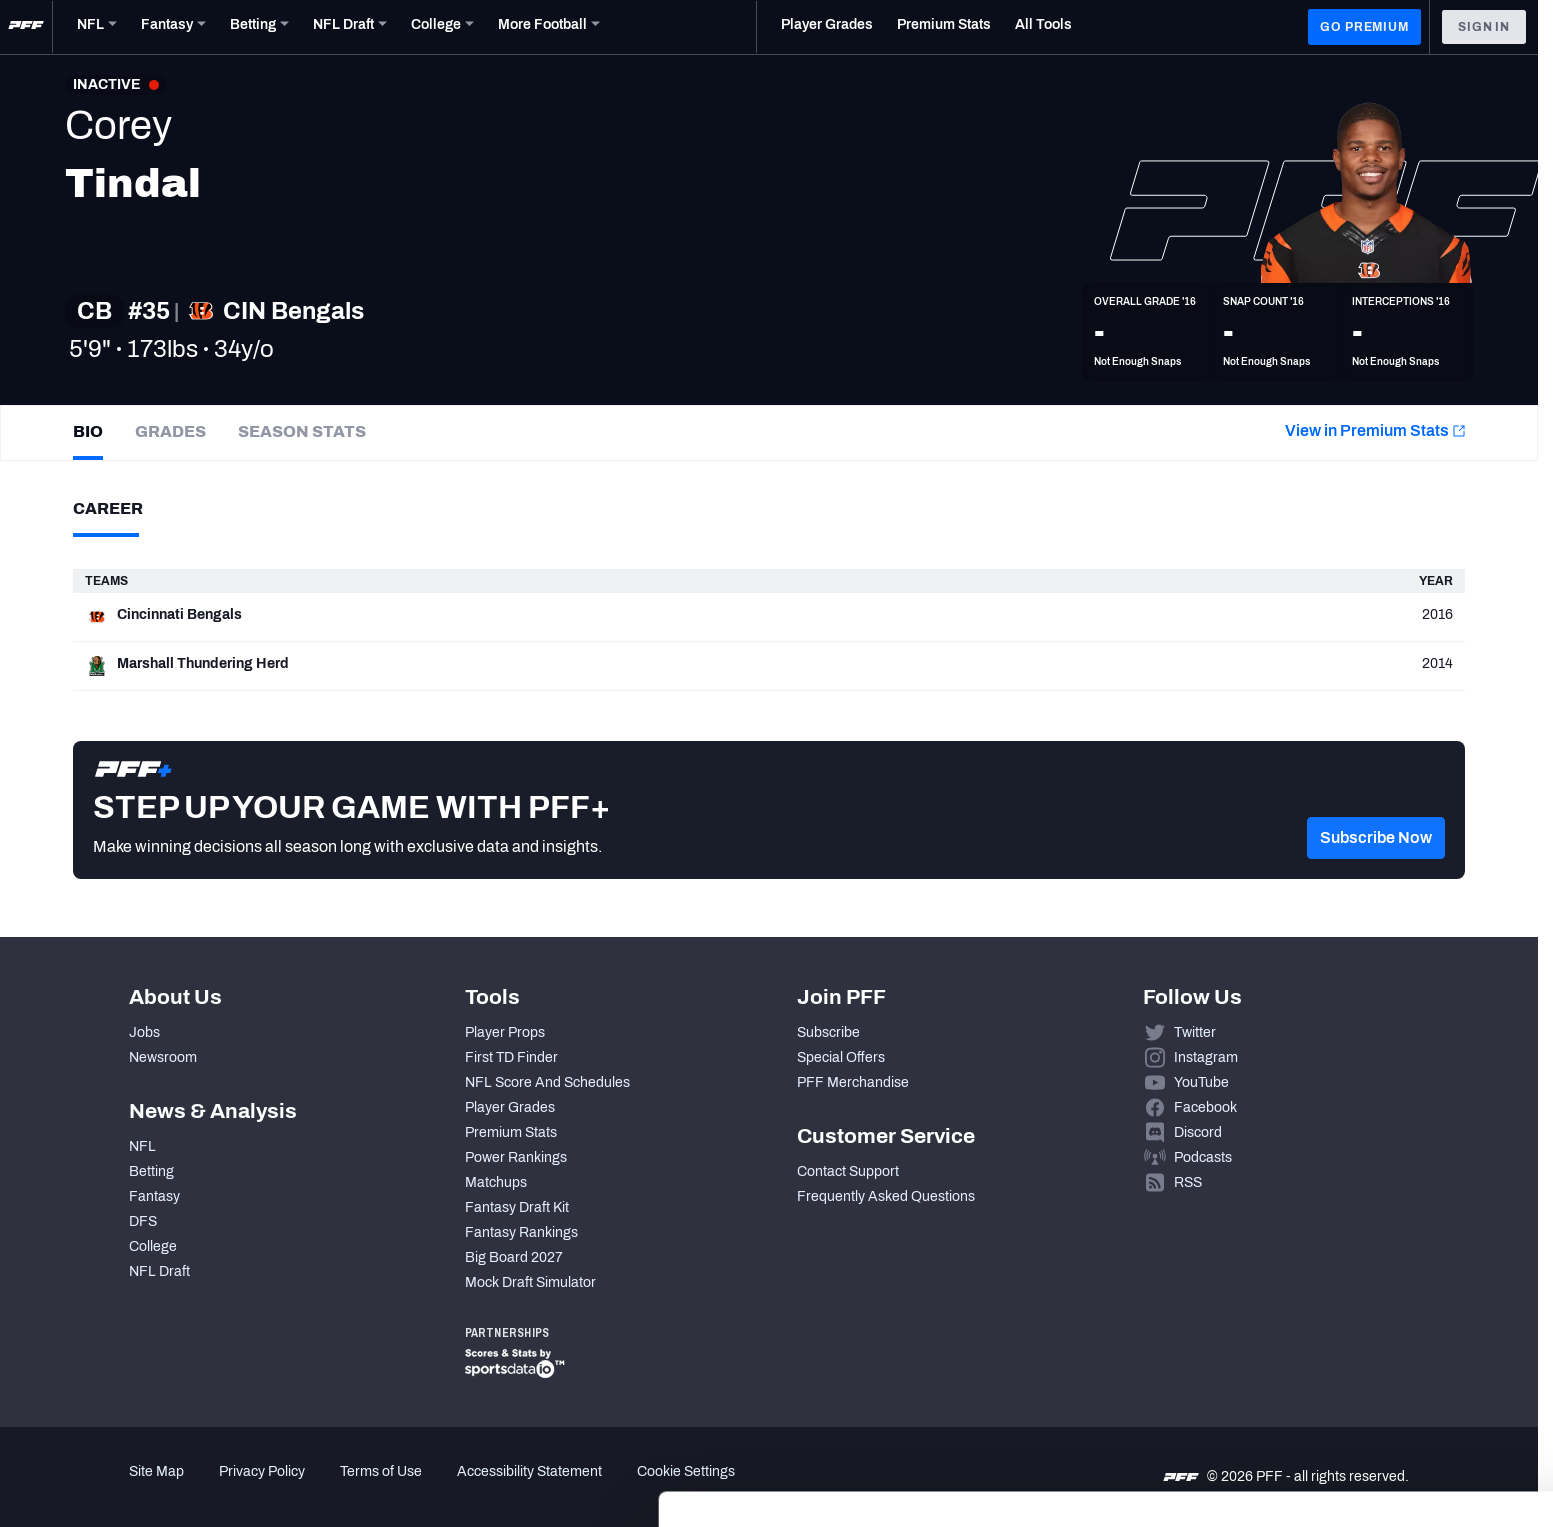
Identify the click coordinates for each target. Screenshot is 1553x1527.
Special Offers (841, 1057)
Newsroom (163, 1057)
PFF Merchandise (853, 1082)
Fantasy (154, 1196)
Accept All (1386, 1343)
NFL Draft (159, 1271)
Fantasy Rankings (521, 1232)
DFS (143, 1221)
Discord (1198, 1132)
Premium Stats (511, 1132)
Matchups (496, 1182)
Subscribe (828, 1032)
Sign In (1484, 27)
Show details (308, 1487)
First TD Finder (511, 1057)
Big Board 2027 (514, 1257)
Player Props (505, 1032)
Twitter (1195, 1032)
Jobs (144, 1032)
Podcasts (1203, 1157)
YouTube (1201, 1082)
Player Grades (510, 1107)
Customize (1387, 1402)
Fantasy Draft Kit (517, 1207)
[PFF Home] (26, 27)
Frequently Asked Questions (886, 1196)
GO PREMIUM (1364, 27)
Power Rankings (516, 1157)
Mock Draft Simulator (530, 1282)
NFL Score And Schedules (547, 1082)
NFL (142, 1146)
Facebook (1205, 1107)
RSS (1188, 1182)
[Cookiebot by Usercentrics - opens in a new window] (129, 1488)
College (153, 1246)
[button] (1376, 866)
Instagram (1206, 1057)
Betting (151, 1171)
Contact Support (848, 1171)
